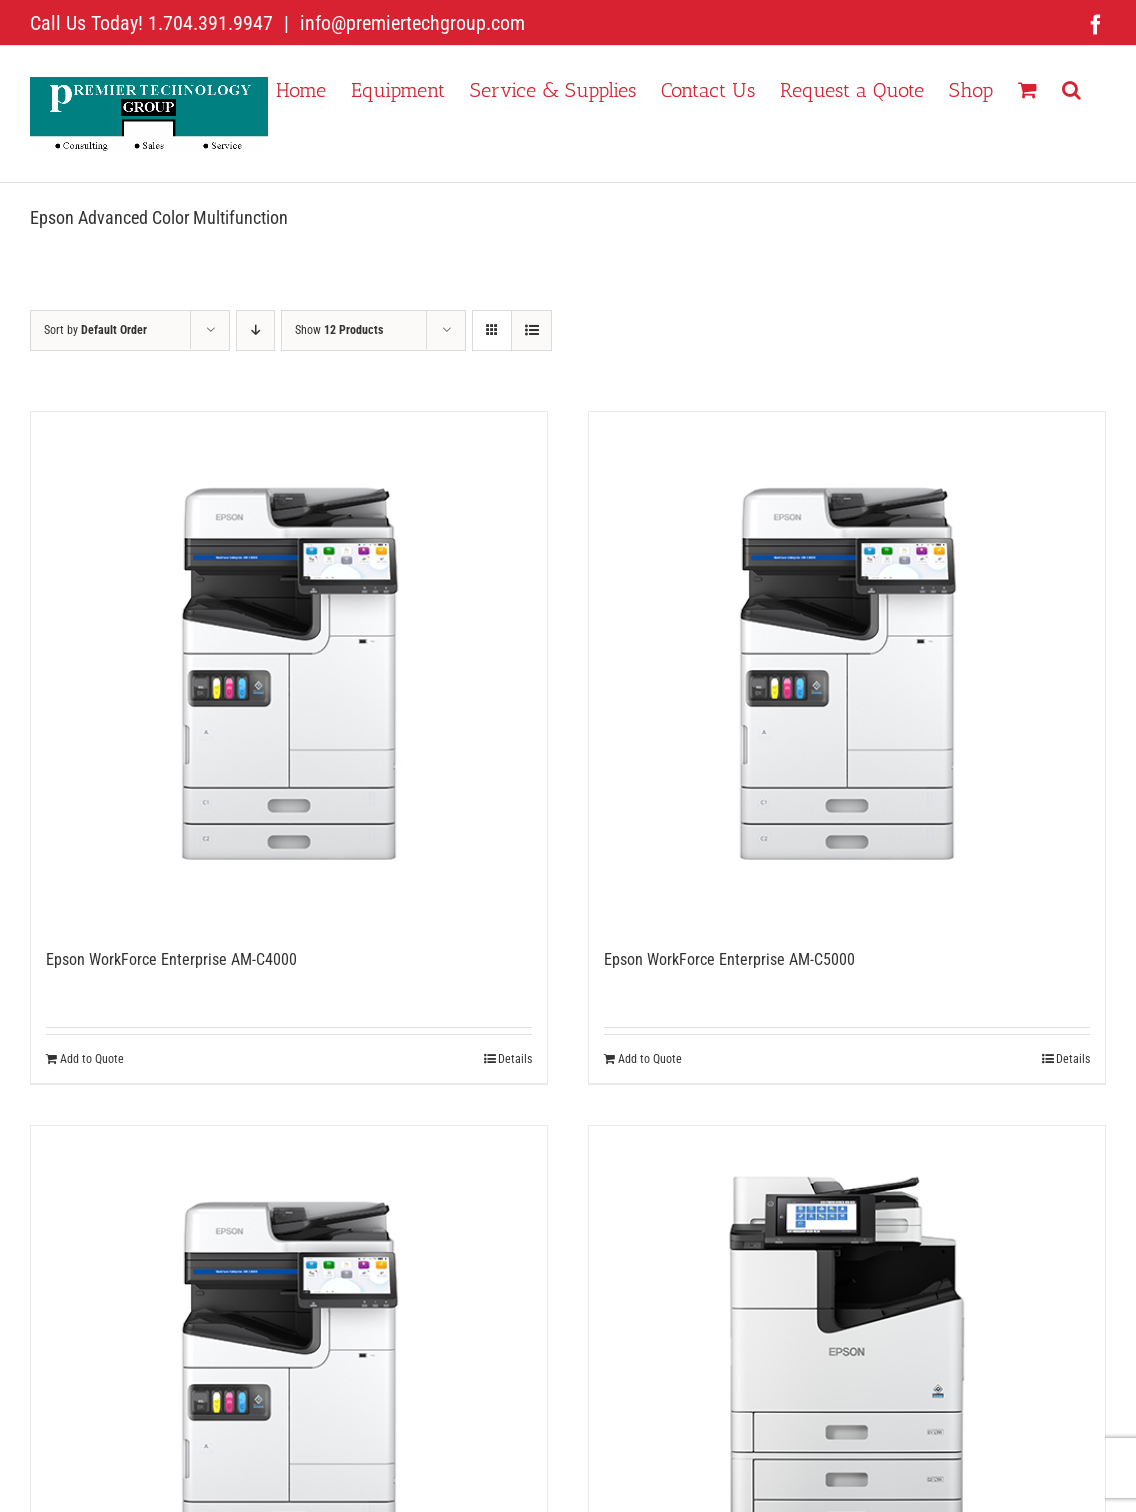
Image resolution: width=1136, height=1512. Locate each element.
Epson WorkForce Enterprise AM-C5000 (729, 959)
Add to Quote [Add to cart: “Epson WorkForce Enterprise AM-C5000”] (650, 1059)
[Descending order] (255, 330)
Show (339, 330)
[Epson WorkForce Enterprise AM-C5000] (847, 670)
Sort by (95, 330)
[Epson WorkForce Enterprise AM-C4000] (289, 670)
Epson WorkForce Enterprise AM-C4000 (171, 959)
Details (515, 1059)
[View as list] (531, 330)
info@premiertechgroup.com (410, 23)
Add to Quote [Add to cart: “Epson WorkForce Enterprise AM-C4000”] (92, 1059)
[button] (1071, 88)
